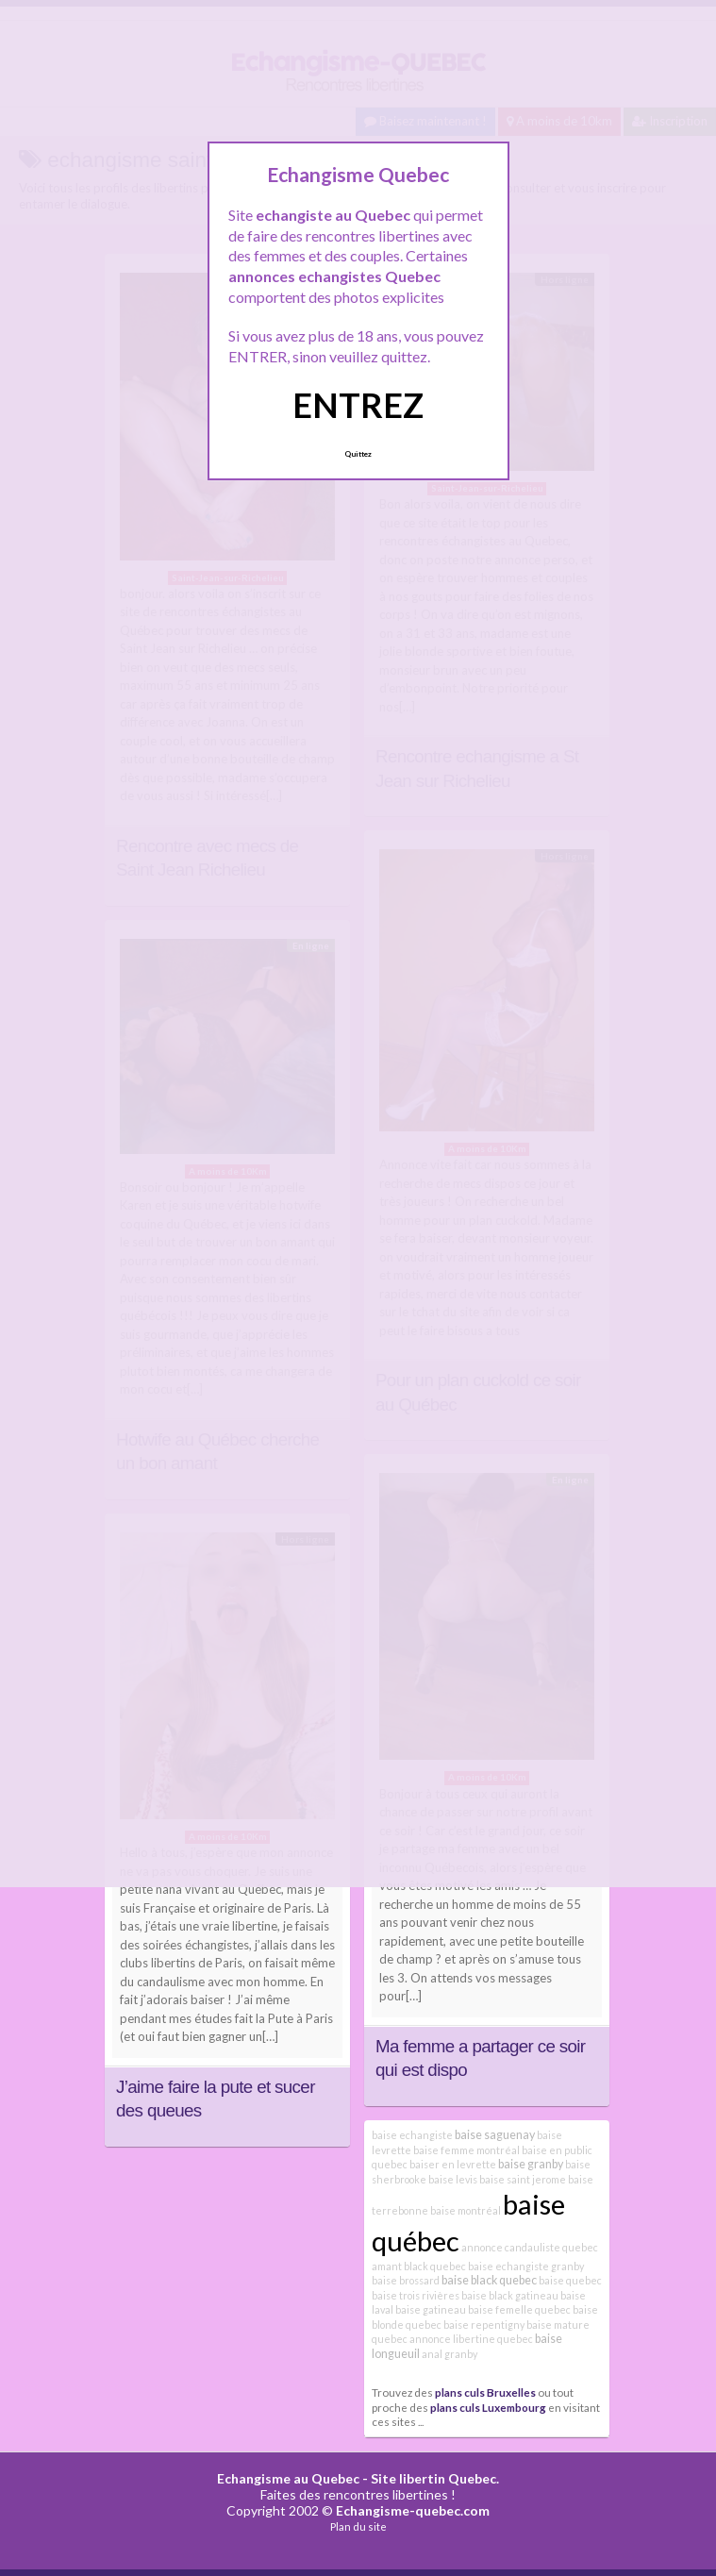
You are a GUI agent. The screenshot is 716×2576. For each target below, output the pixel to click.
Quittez (358, 454)
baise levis (452, 2179)
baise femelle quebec (519, 2309)
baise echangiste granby (526, 2266)
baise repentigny (484, 2324)
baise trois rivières (415, 2295)
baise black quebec (489, 2280)
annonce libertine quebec (471, 2339)
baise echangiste (412, 2135)
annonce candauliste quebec (529, 2247)
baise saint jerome (522, 2179)
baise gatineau (430, 2309)
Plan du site (358, 2526)
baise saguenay (495, 2135)
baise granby (530, 2164)
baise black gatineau (509, 2295)
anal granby (449, 2354)
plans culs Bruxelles (485, 2392)
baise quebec (570, 2280)
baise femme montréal (466, 2150)
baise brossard (406, 2280)
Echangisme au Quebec (288, 2478)
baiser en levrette (452, 2164)
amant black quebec (419, 2266)
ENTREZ (358, 405)
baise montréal (465, 2210)
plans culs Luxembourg (488, 2407)
